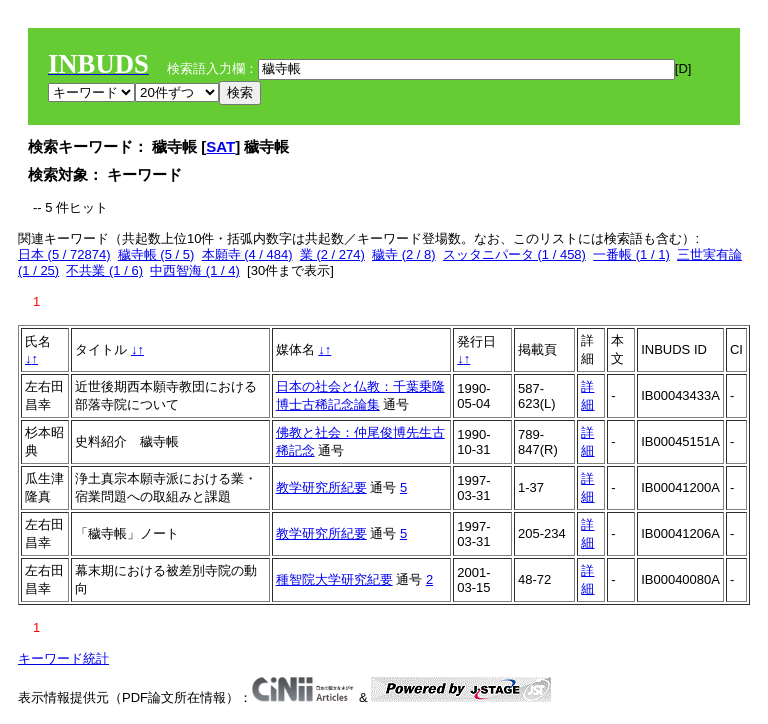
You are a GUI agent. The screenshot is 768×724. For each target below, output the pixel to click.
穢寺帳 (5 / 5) (156, 254)
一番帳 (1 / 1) (631, 254)
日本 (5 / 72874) (64, 254)
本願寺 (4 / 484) (247, 254)
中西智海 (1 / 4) (195, 270)
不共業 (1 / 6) (104, 270)
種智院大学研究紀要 (334, 579)
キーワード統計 (63, 658)
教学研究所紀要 (321, 487)
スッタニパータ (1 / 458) (514, 254)
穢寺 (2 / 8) (404, 254)
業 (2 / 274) (332, 254)
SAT (220, 146)
